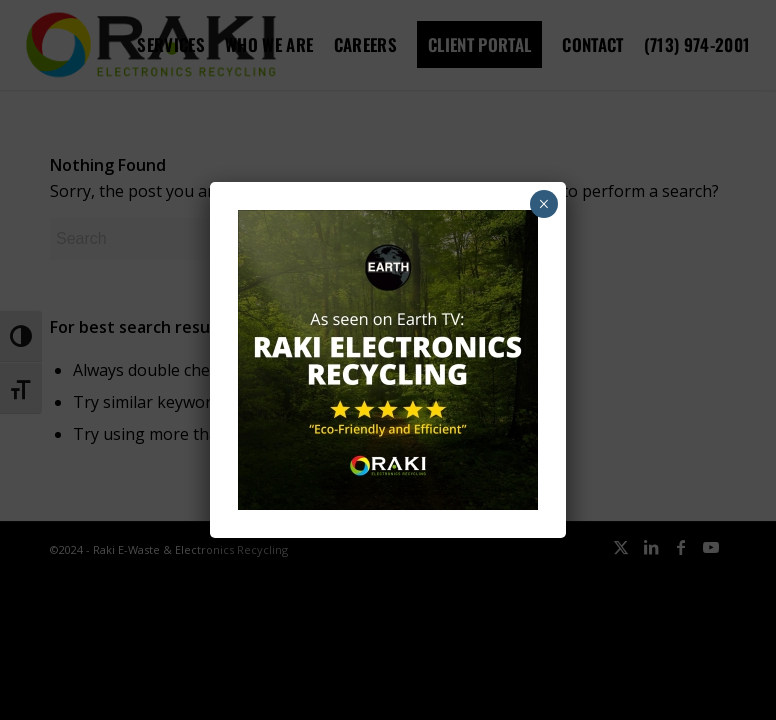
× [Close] (543, 204)
